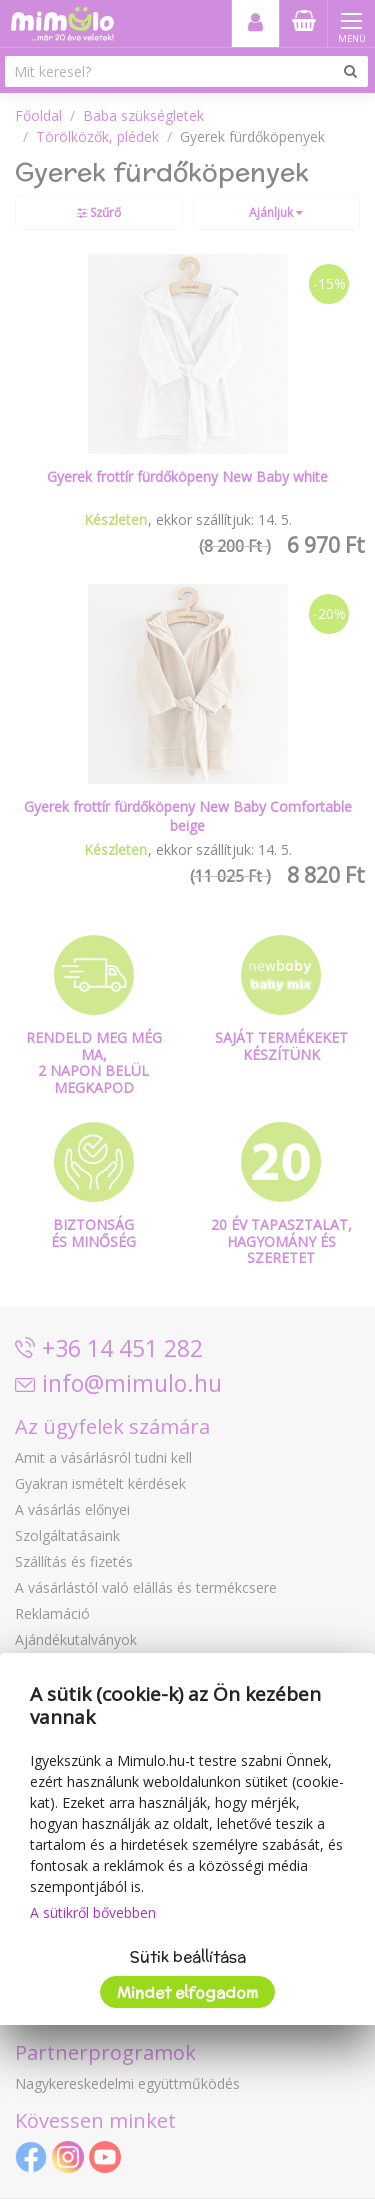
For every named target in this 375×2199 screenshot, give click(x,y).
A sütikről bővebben (93, 1912)
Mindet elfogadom (187, 1992)
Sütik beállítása (188, 1956)
